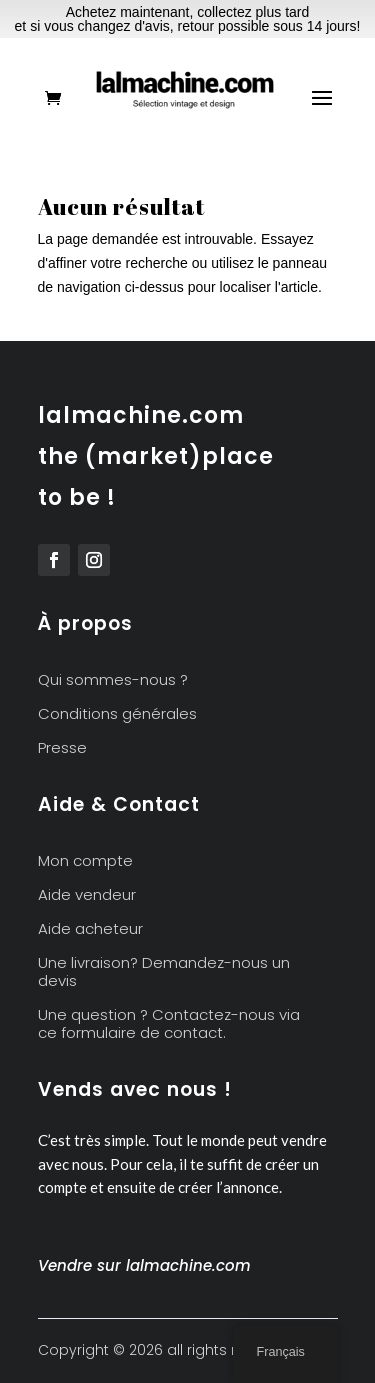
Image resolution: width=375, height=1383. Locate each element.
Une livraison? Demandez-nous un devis (164, 972)
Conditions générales (117, 714)
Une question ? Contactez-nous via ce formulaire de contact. (169, 1024)
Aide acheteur (90, 929)
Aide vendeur (87, 895)
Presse (62, 748)
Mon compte (85, 861)
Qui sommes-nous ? (113, 680)
